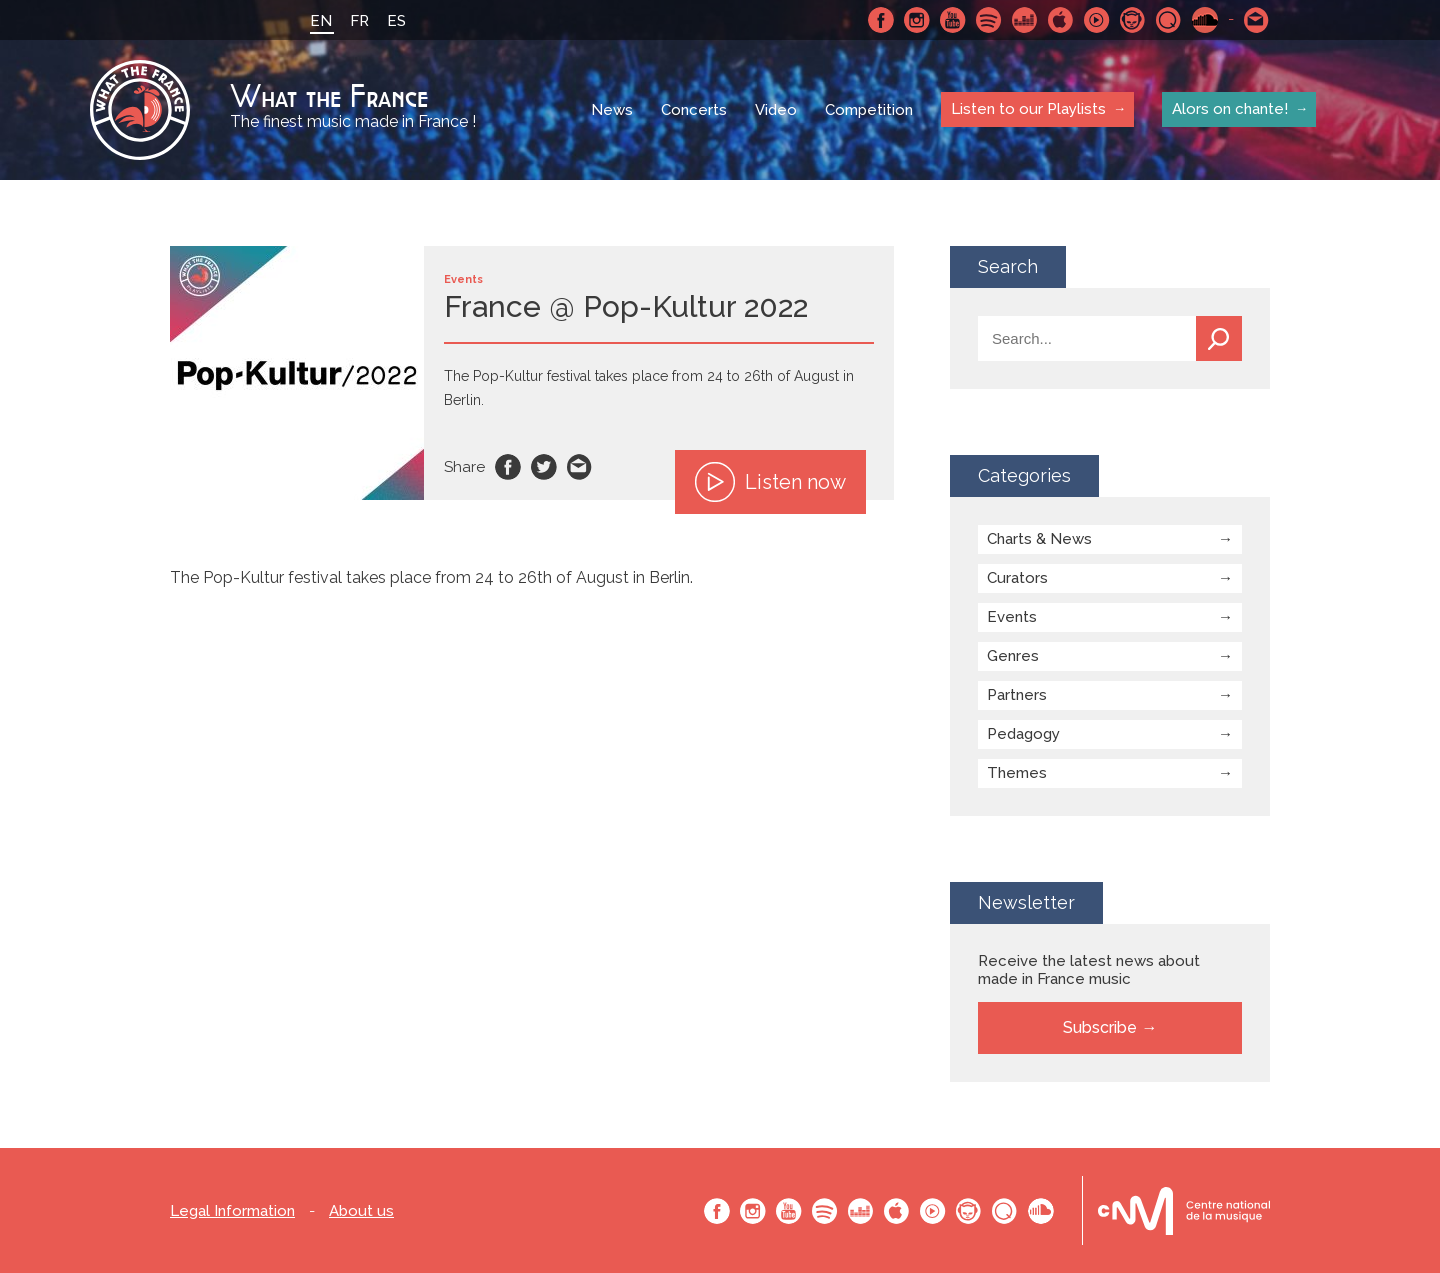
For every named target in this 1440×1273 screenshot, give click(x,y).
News (612, 110)
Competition (869, 110)
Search (1219, 338)
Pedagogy (1023, 734)
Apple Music (1061, 20)
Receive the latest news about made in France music (1089, 970)
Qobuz (1169, 20)
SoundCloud (1205, 20)
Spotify (989, 20)
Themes (1017, 773)
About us (361, 1211)
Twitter (544, 467)
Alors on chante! (1230, 109)
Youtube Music (1097, 20)
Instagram (917, 20)
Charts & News (1039, 539)
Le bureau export (1184, 1210)
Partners (1017, 695)
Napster (1133, 20)
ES (396, 21)
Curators (1017, 578)
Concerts (694, 110)
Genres (1013, 656)
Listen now (770, 482)
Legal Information (232, 1211)
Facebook (881, 20)
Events (1012, 617)
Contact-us (1257, 20)
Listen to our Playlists (1028, 109)
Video (776, 110)
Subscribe (1100, 1027)
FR (359, 21)
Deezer (1025, 20)
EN (321, 21)
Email (580, 467)
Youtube (953, 20)
